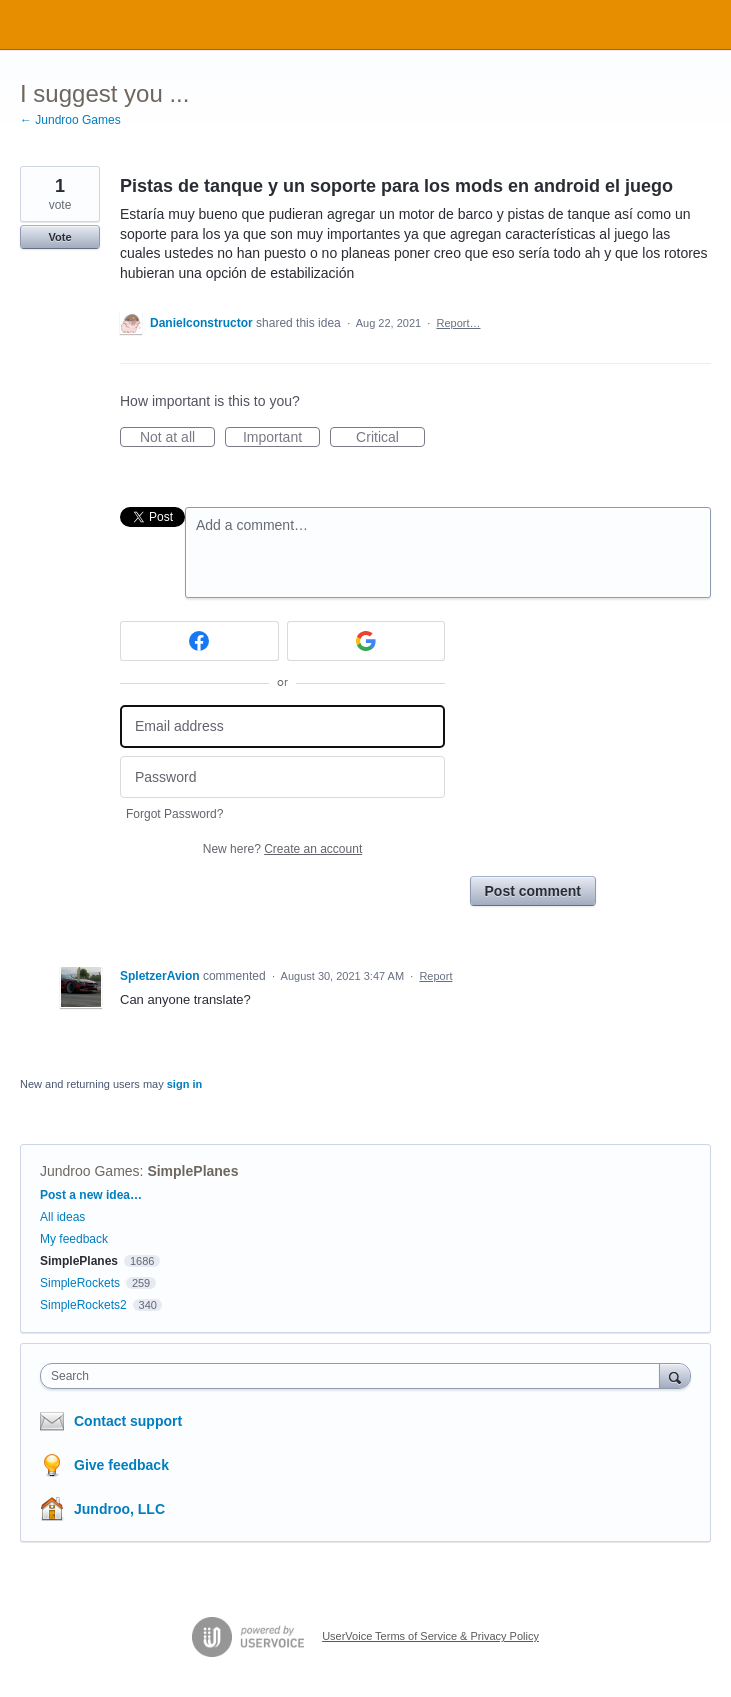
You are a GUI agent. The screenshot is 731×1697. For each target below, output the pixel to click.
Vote (59, 237)
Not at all (177, 438)
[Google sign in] (366, 641)
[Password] (282, 777)
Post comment (533, 891)
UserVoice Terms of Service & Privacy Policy (430, 1636)
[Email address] (282, 726)
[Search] (675, 1375)
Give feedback (121, 1465)
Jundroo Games (90, 1171)
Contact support (128, 1421)
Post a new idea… (91, 1195)
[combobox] (354, 1376)
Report (435, 976)
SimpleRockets (80, 1283)
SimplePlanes (192, 1171)
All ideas (62, 1217)
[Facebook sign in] (199, 641)
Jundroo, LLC (119, 1509)
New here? (282, 849)
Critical (390, 438)
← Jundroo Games (70, 120)
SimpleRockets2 (83, 1305)
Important (281, 438)
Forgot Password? (174, 814)
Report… (458, 323)
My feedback (74, 1239)
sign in (184, 1084)
